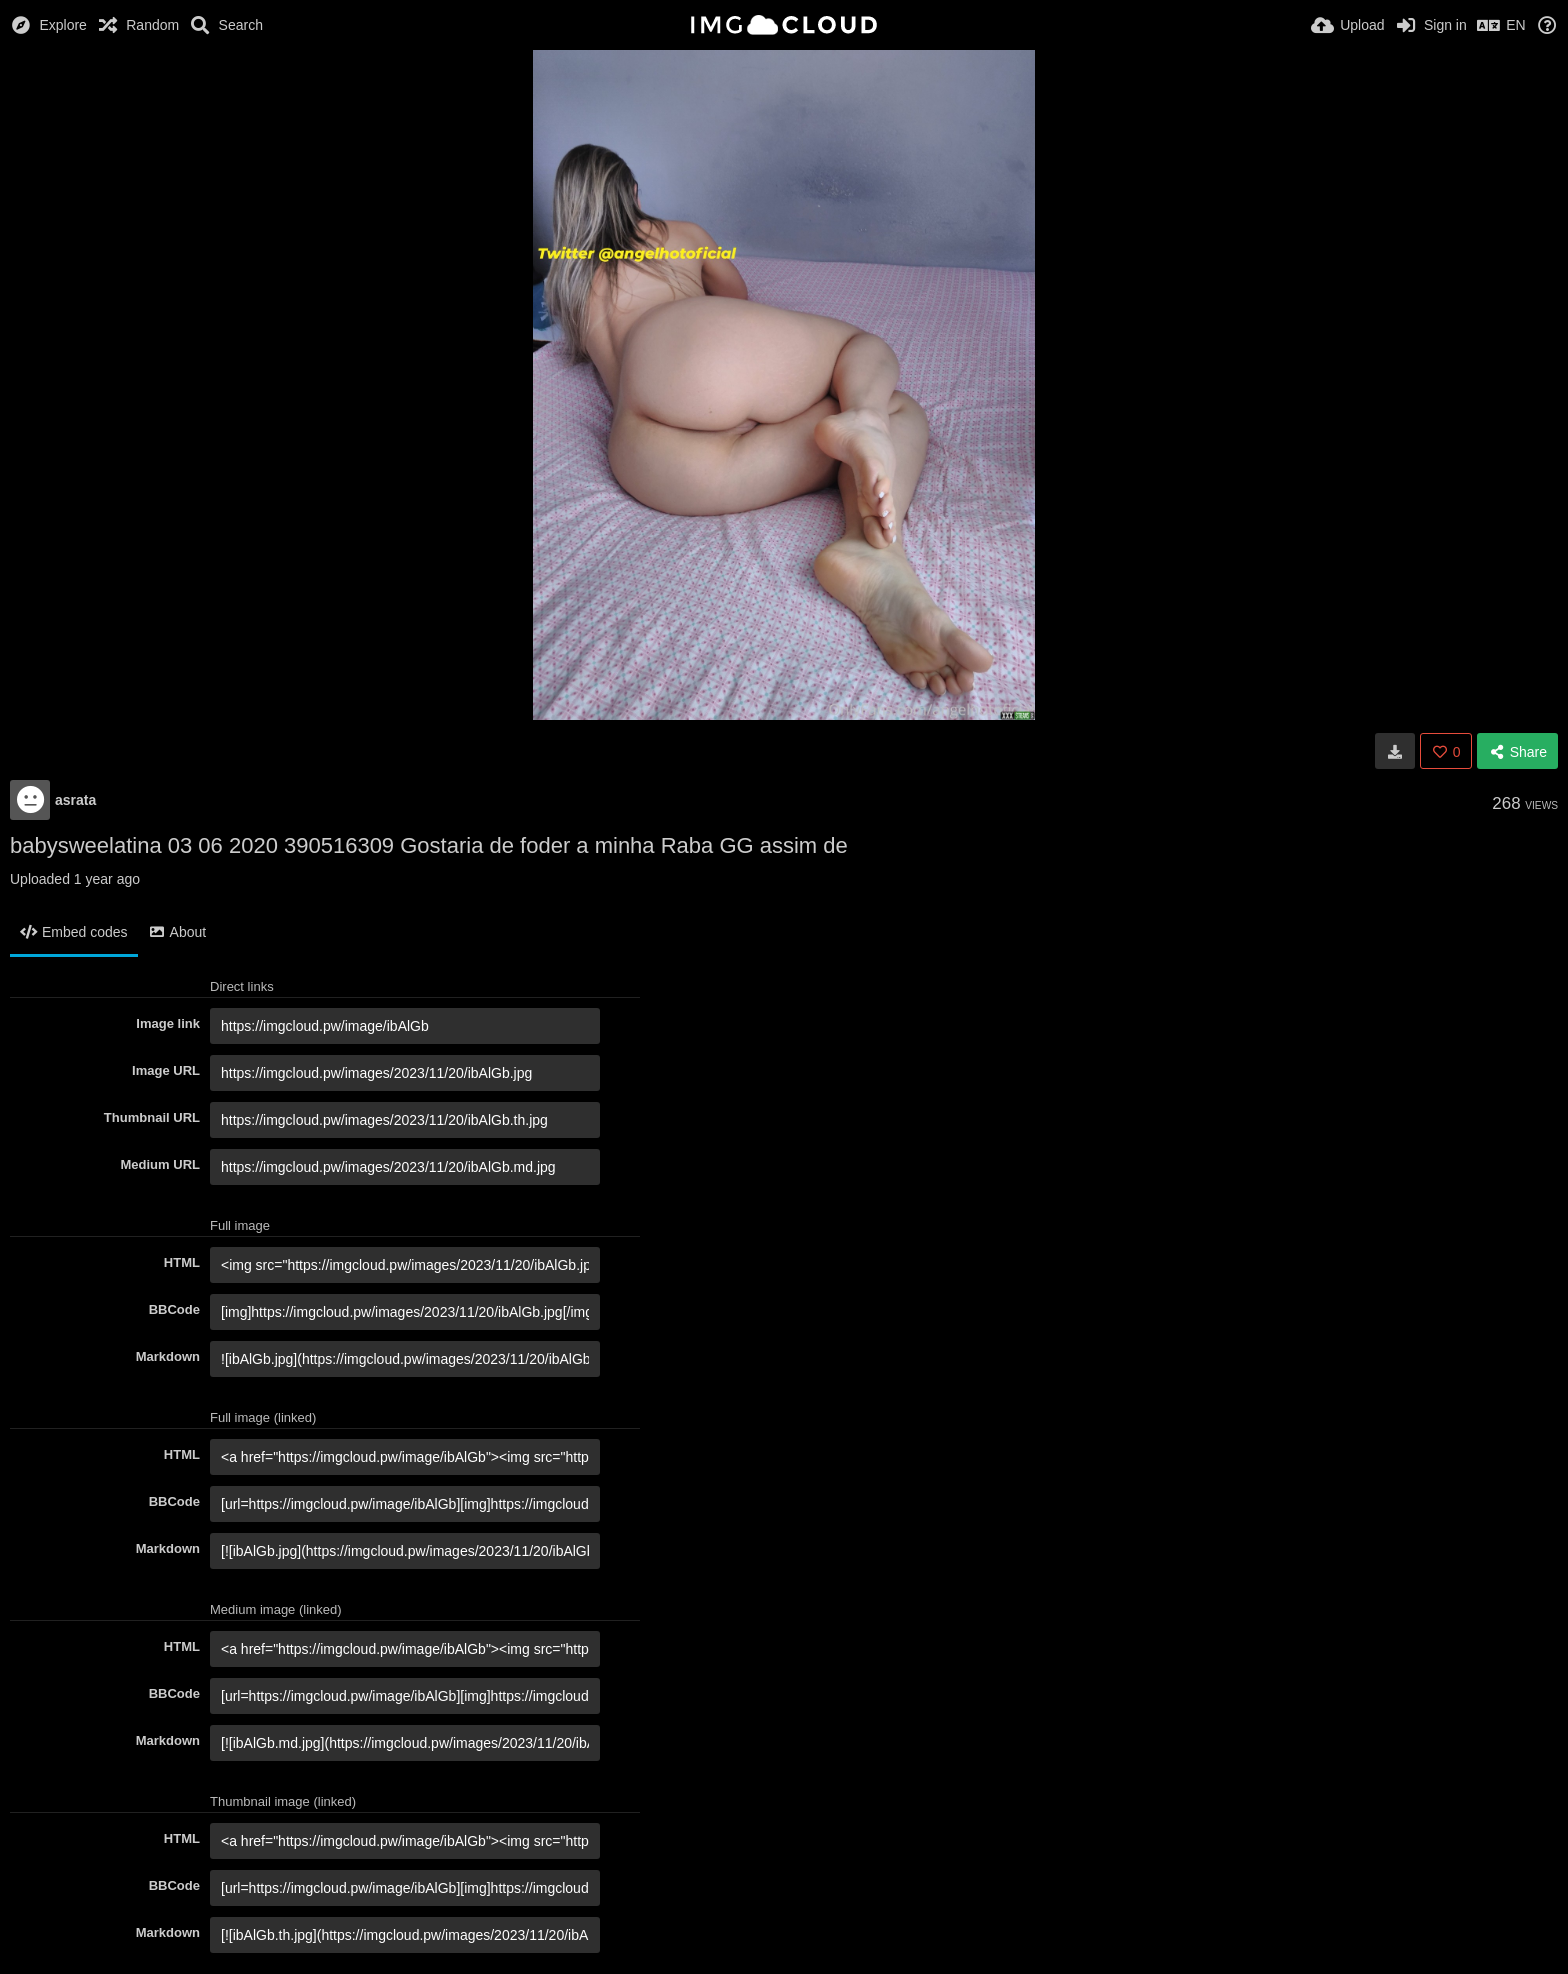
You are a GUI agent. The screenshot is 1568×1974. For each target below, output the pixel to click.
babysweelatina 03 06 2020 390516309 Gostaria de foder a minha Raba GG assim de (429, 845)
